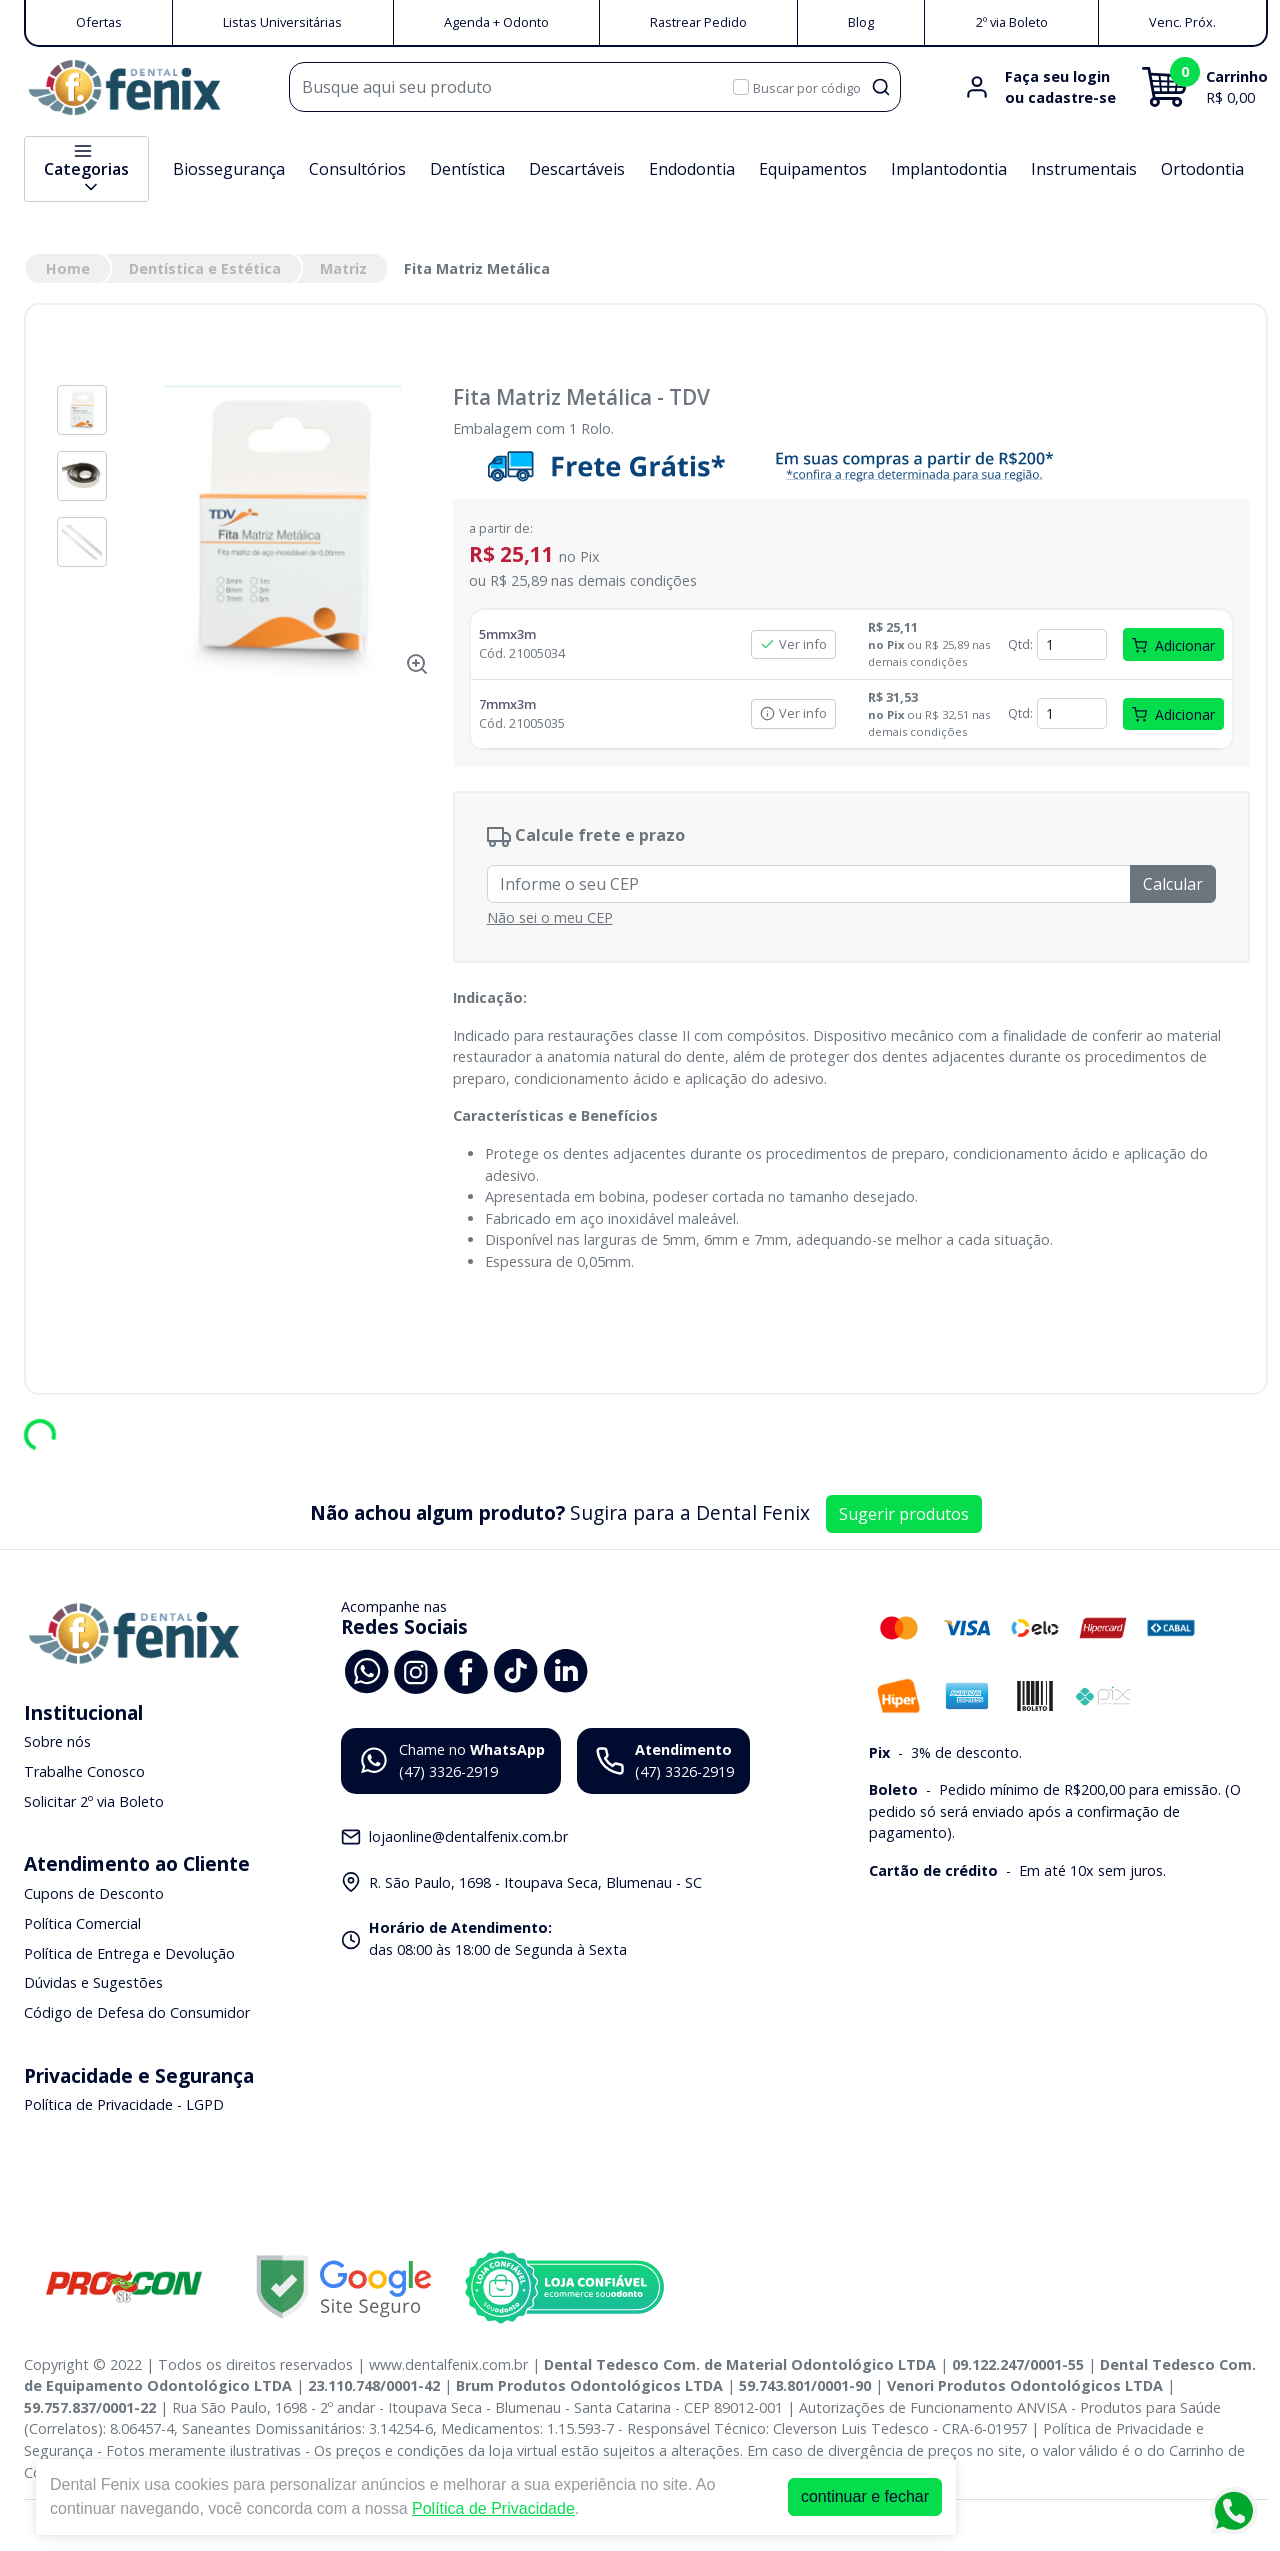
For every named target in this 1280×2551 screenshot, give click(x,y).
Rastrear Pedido (698, 22)
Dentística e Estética (205, 268)
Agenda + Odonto (496, 22)
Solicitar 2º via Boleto (94, 1801)
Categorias (86, 169)
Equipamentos (813, 169)
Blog (861, 22)
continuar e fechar (865, 2496)
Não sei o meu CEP (550, 917)
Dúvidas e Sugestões (93, 1982)
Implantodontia (949, 169)
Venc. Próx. (1182, 22)
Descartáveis (577, 169)
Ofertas (99, 22)
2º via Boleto (1012, 22)
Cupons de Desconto (94, 1894)
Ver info (793, 644)
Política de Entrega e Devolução (129, 1953)
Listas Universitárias (282, 22)
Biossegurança (229, 169)
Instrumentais (1084, 169)
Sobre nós (57, 1742)
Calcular (1173, 884)
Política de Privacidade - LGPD (124, 2105)
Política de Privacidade (493, 2508)
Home (68, 268)
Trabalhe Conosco (84, 1771)
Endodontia (692, 169)
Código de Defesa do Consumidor (137, 2012)
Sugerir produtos (904, 1514)
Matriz (343, 268)
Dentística (467, 169)
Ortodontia (1202, 169)
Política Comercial (82, 1923)
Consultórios (357, 169)
